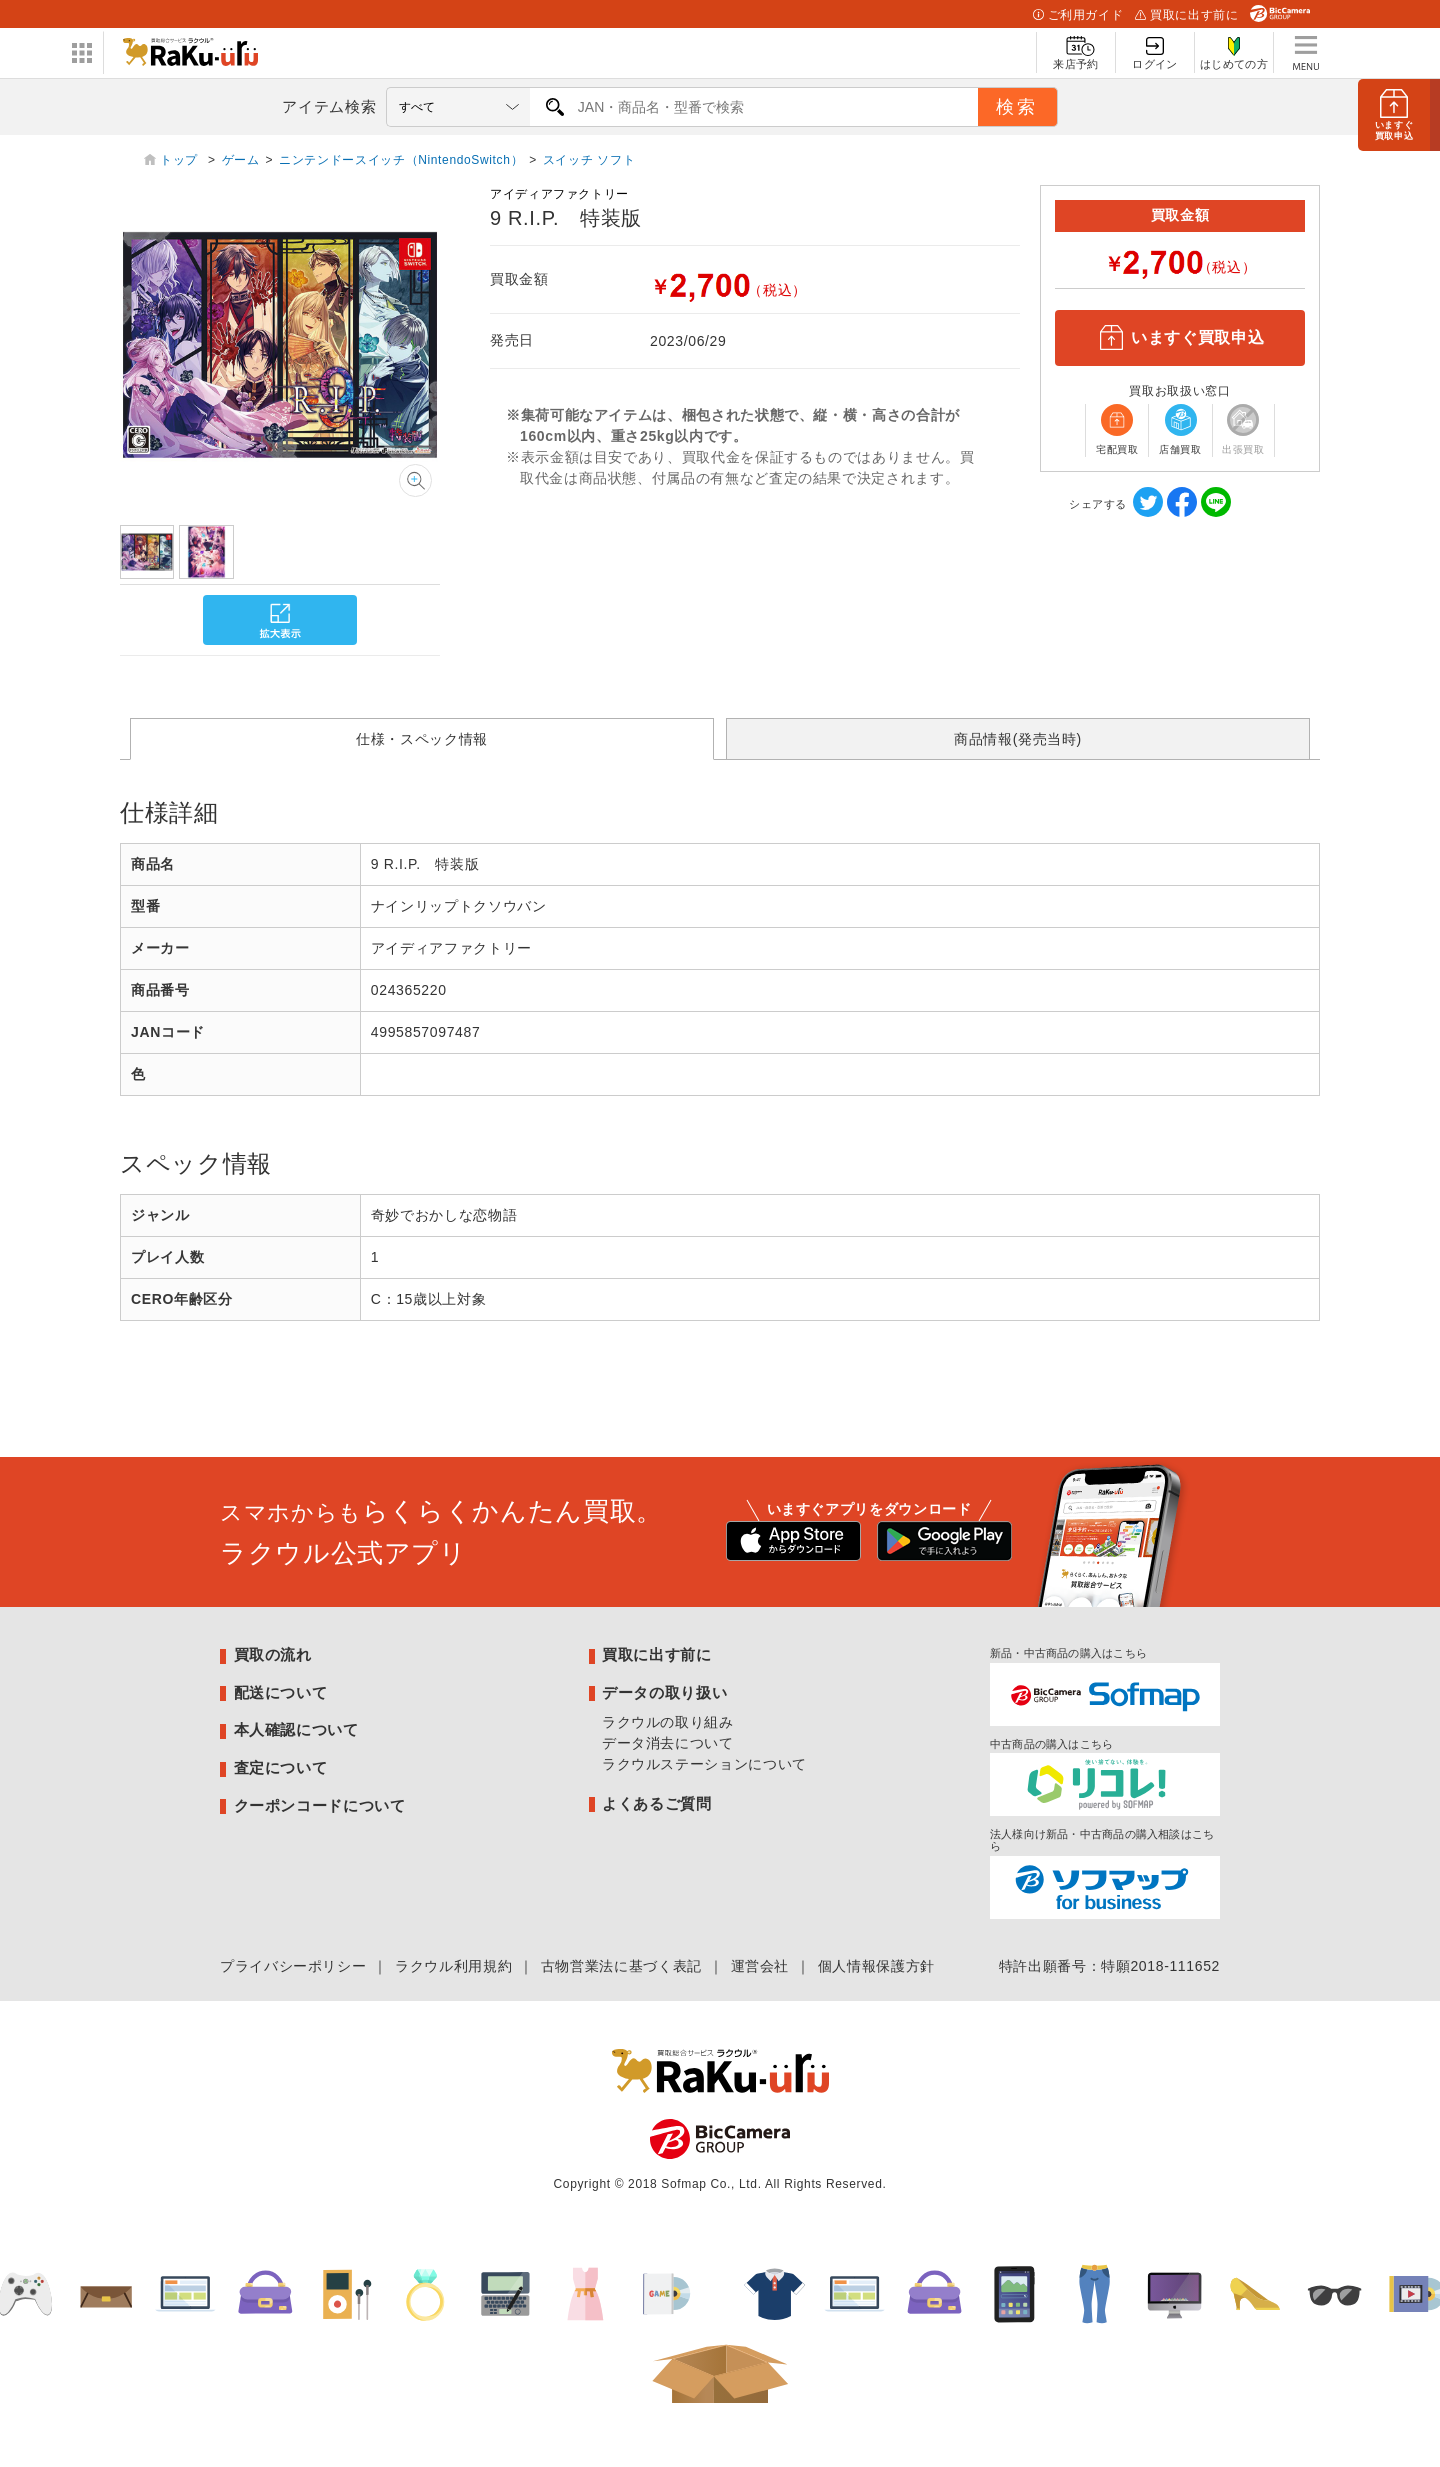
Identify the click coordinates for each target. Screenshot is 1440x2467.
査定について (281, 1767)
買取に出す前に (1186, 15)
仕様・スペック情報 (422, 739)
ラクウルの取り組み (668, 1722)
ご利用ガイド (1078, 15)
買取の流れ (273, 1654)
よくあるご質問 (656, 1803)
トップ (181, 160)
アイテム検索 (329, 106)
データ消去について (668, 1743)
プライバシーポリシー (293, 1966)
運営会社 (760, 1966)
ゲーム (241, 160)
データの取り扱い (664, 1692)
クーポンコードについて (320, 1805)
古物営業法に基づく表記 (621, 1966)
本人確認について (296, 1729)
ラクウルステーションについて (704, 1764)
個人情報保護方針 (876, 1966)
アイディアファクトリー (559, 194)
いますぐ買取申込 (1180, 338)
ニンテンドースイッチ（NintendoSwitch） (401, 160)
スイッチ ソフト (589, 160)
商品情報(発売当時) (1018, 739)
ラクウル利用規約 (453, 1966)
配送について (281, 1692)
